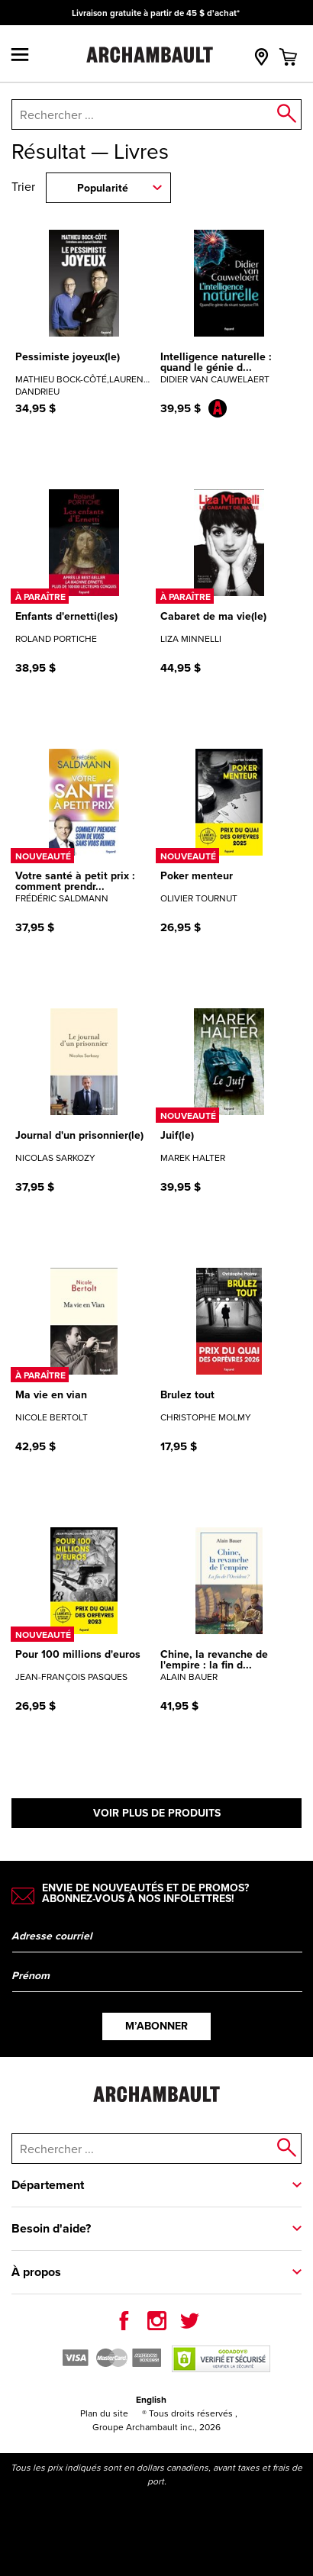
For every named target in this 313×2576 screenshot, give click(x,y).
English (151, 2400)
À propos (36, 2272)
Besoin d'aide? (51, 2228)
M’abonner (156, 2026)
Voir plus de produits (157, 1813)
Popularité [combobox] (102, 188)
